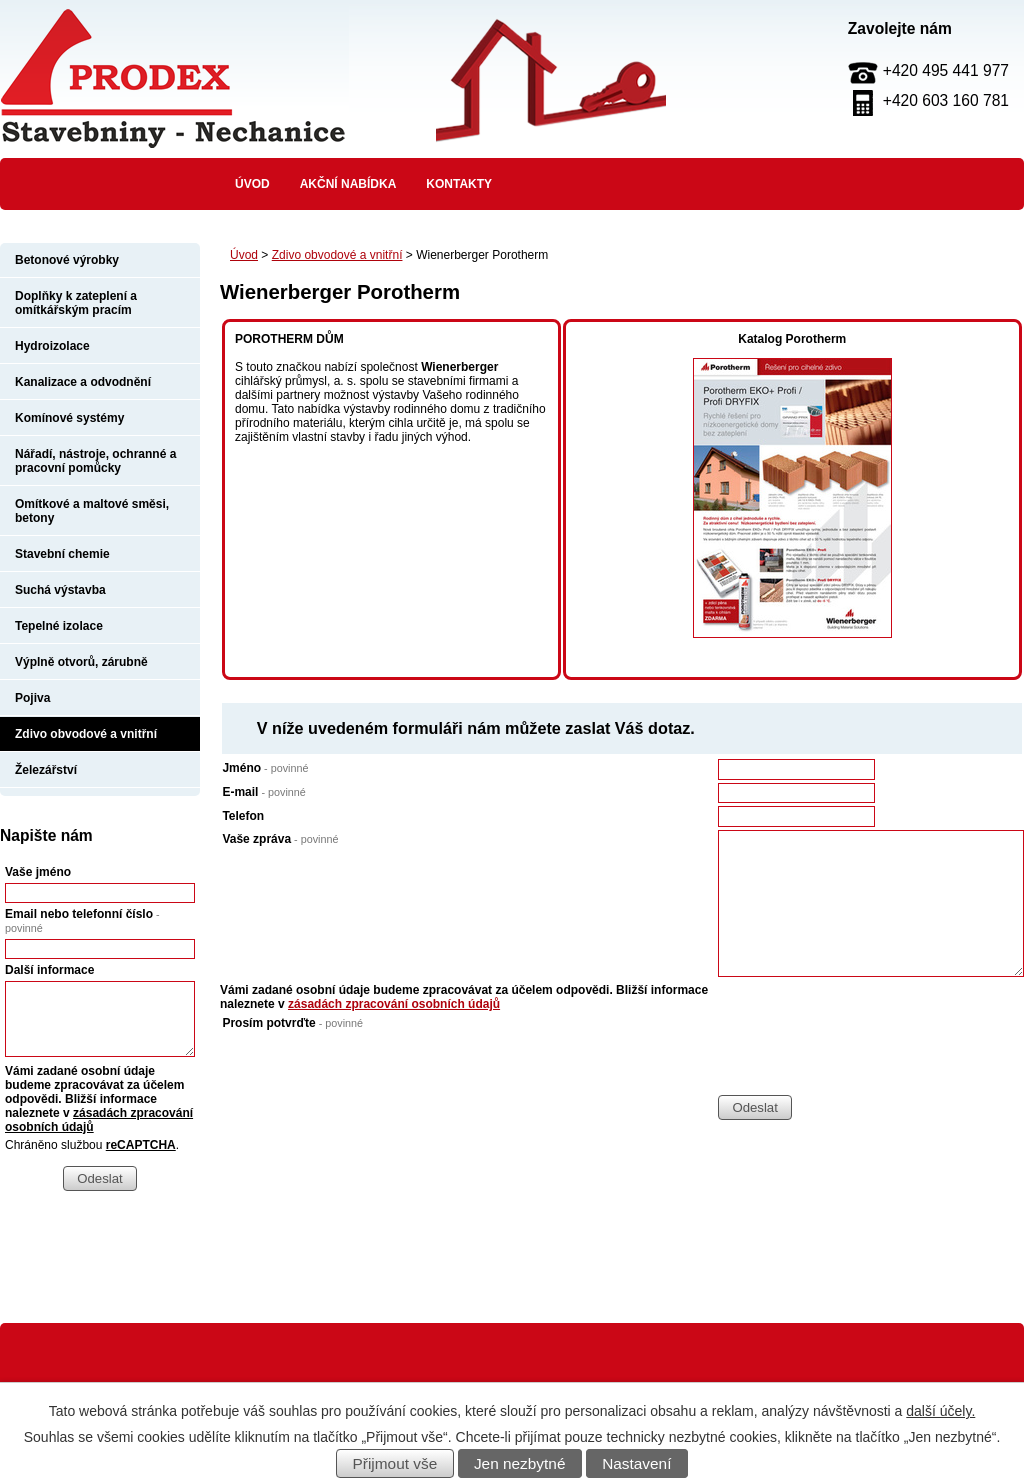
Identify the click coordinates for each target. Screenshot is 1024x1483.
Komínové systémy (69, 418)
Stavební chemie (62, 554)
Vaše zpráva (280, 839)
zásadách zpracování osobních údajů (394, 1004)
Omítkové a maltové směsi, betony (92, 511)
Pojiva (32, 698)
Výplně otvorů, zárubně (81, 662)
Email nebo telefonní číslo (82, 920)
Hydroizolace (52, 346)
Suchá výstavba (60, 590)
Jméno (265, 768)
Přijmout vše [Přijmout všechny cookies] (395, 1463)
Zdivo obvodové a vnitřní (337, 255)
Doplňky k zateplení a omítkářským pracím (76, 303)
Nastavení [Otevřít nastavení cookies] (636, 1463)
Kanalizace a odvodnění (83, 382)
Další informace (49, 970)
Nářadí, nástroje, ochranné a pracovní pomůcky (95, 461)
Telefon (243, 816)
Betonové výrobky (67, 260)
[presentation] (870, 1055)
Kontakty (459, 184)
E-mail (263, 792)
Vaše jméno (38, 872)
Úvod (252, 184)
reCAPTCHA (141, 1145)
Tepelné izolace (59, 626)
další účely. (940, 1411)
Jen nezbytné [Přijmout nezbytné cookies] (520, 1463)
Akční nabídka (348, 184)
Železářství (46, 770)
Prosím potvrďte (292, 1023)
